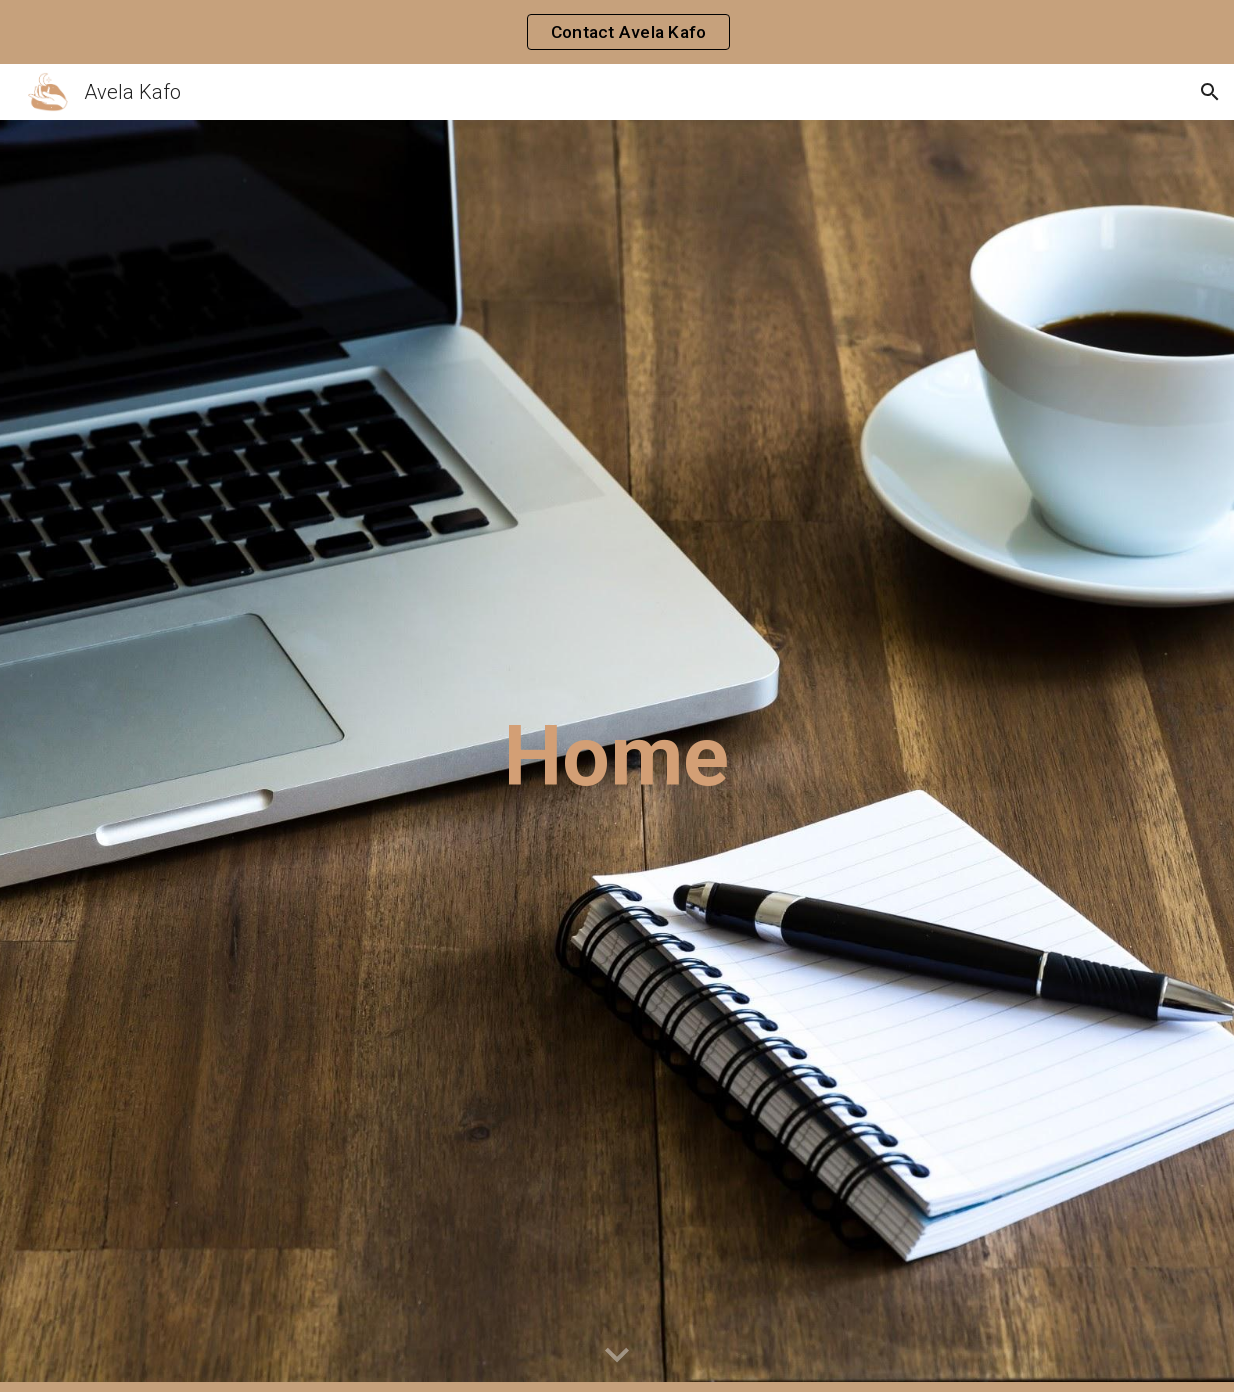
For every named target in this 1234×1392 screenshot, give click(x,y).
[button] (1210, 92)
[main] (617, 756)
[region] (617, 32)
